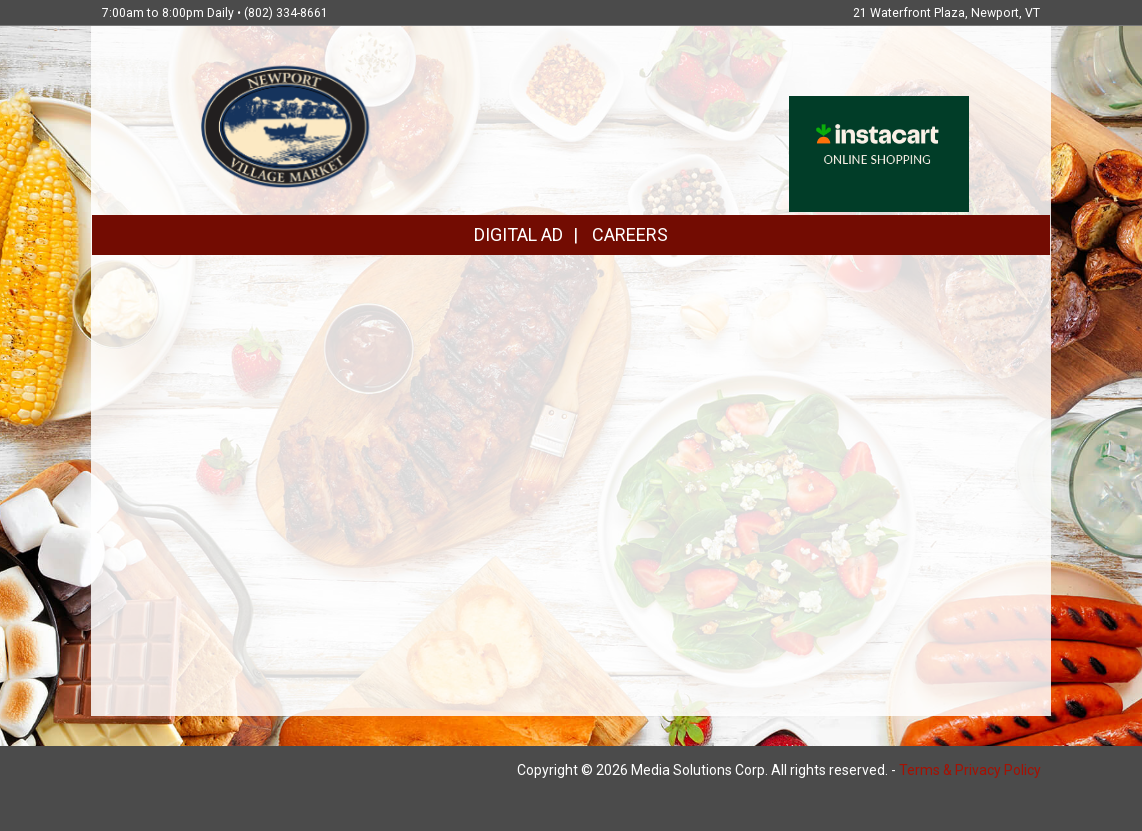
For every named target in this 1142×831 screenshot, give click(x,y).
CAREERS (630, 234)
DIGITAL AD (518, 234)
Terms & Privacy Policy (970, 770)
